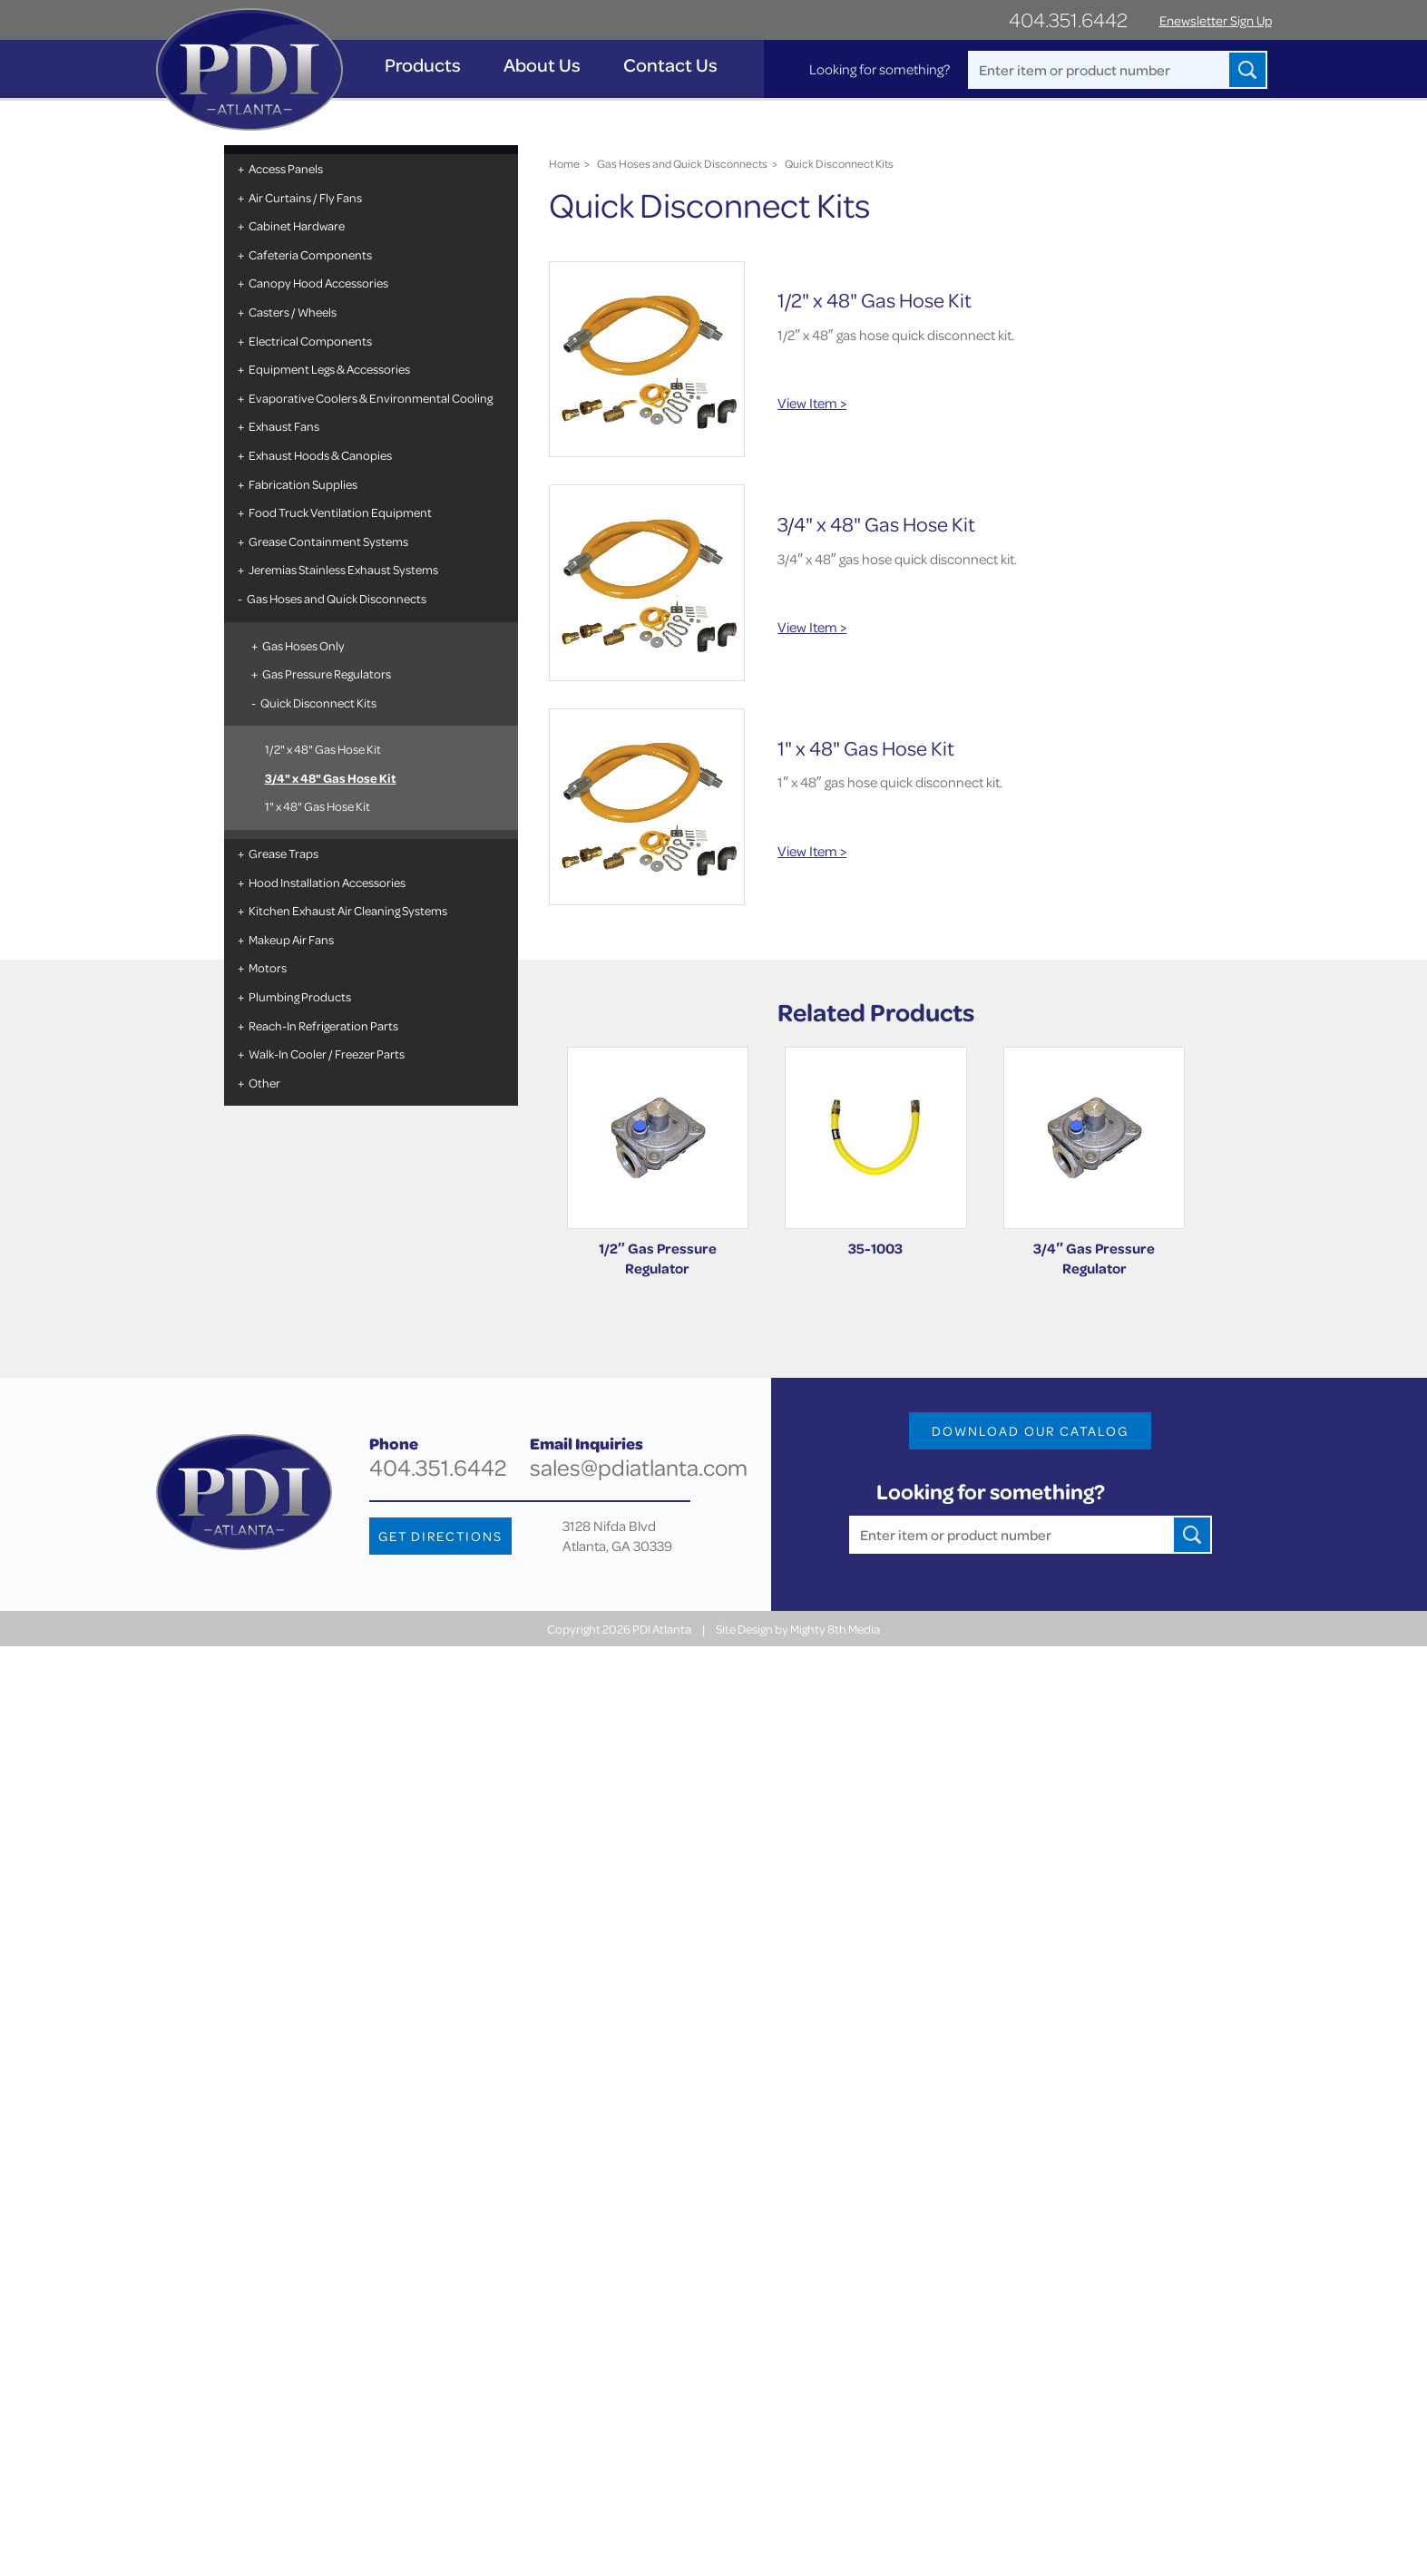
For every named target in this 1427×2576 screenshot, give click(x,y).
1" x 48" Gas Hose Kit (317, 806)
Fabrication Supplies (303, 484)
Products (423, 65)
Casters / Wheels (293, 311)
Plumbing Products (300, 996)
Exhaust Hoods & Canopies (320, 454)
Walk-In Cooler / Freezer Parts (327, 1053)
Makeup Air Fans (291, 939)
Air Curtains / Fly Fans (305, 197)
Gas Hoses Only (303, 645)
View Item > (811, 403)
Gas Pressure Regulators (326, 673)
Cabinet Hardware (297, 225)
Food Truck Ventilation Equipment (340, 512)
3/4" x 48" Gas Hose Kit (330, 777)
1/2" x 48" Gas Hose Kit (323, 748)
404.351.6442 (1068, 19)
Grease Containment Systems (328, 541)
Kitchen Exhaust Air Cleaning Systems (348, 910)
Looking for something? (879, 69)
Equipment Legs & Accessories (329, 368)
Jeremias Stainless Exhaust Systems (343, 569)
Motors (268, 967)
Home (564, 163)
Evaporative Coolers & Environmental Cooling (371, 397)
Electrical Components (310, 340)
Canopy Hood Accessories (318, 282)
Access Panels (286, 168)
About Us (542, 65)
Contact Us (670, 65)
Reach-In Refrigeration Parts (323, 1025)
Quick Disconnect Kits (318, 702)
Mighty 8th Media (835, 1628)
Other (264, 1082)
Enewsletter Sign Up (1215, 20)
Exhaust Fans (284, 425)
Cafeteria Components (310, 254)
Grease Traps (283, 853)
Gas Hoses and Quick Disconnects (336, 598)
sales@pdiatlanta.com (639, 1467)
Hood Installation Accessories (327, 882)
